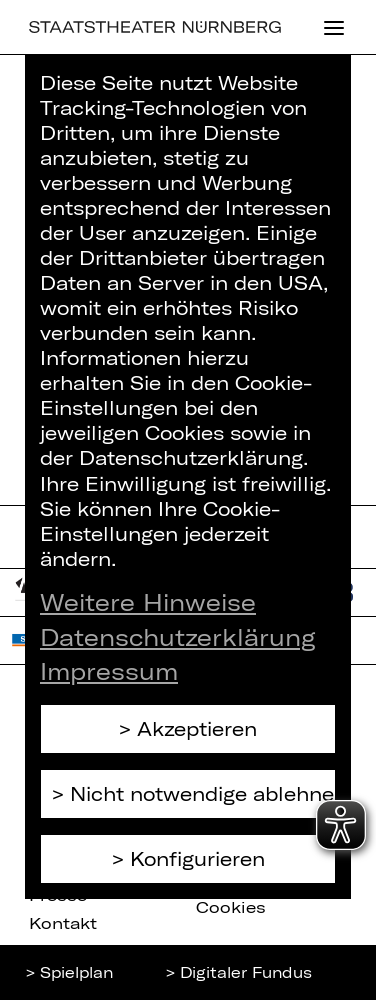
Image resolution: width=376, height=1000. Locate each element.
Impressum (109, 671)
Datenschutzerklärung (178, 637)
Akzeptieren (197, 728)
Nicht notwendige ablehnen (203, 793)
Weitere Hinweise (148, 602)
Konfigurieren (197, 858)
